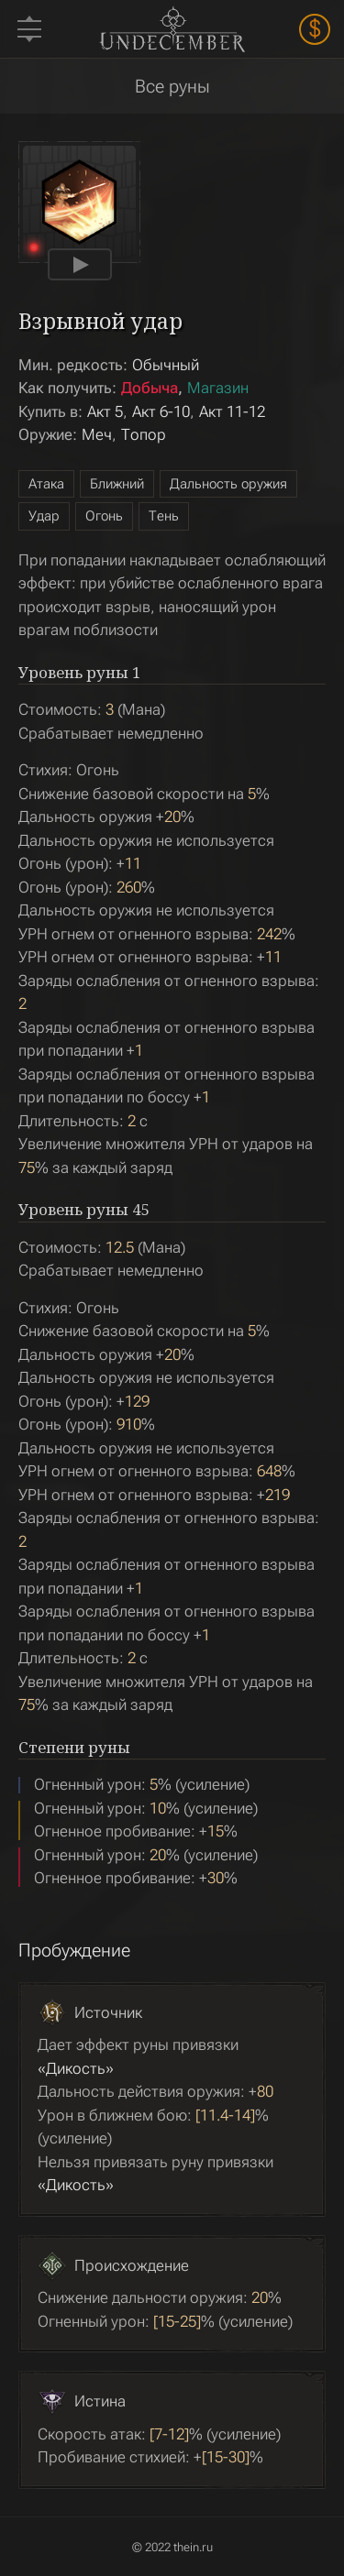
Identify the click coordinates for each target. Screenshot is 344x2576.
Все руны (172, 86)
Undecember (172, 28)
